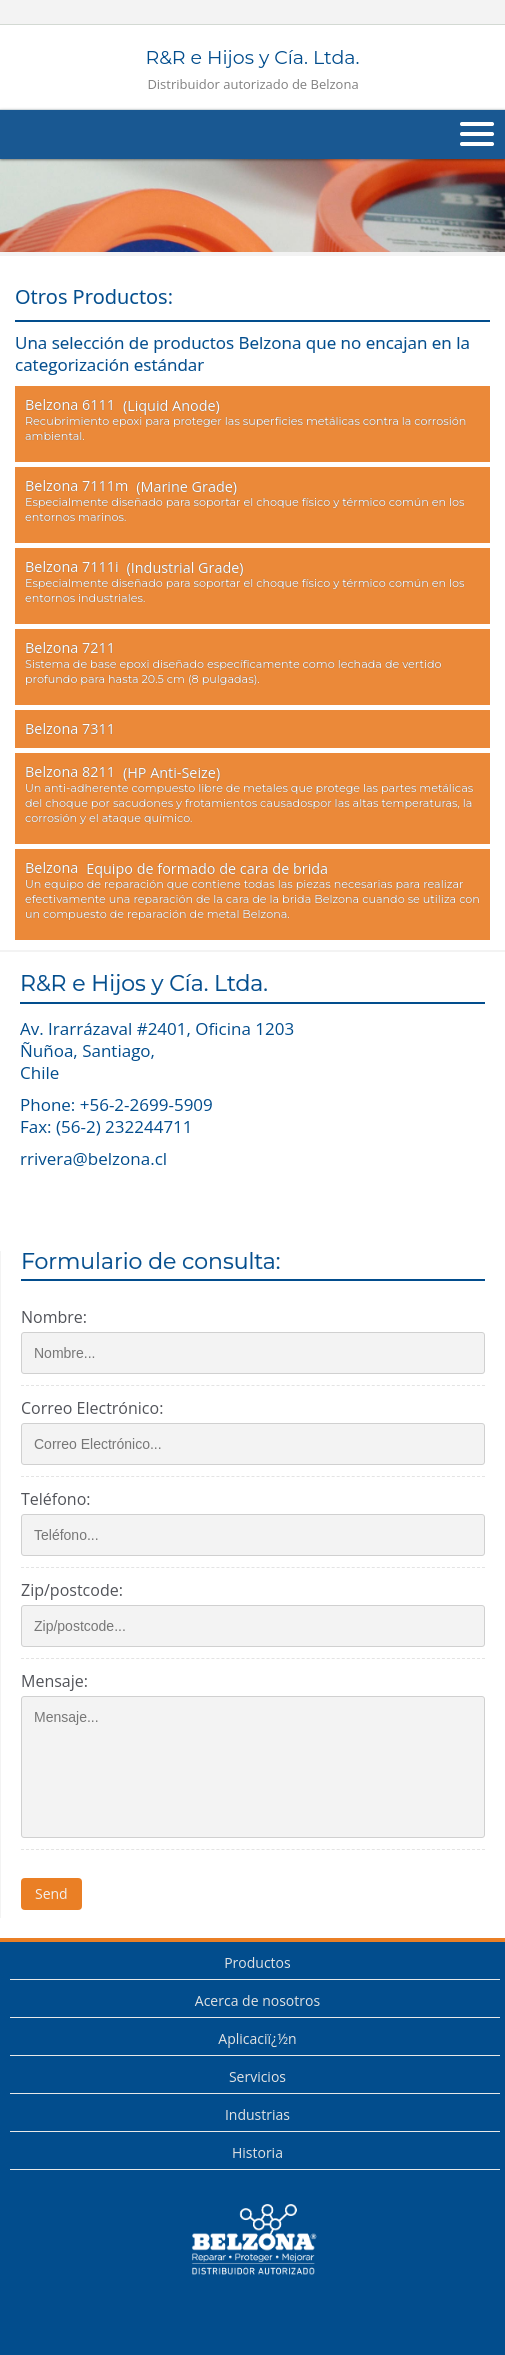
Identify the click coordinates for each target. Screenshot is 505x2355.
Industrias (257, 2114)
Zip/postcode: (72, 1590)
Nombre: (54, 1317)
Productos (257, 1962)
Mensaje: (54, 1681)
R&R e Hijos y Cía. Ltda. (252, 69)
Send (51, 1893)
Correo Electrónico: (92, 1408)
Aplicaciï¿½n (257, 2038)
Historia (257, 2152)
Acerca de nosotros (257, 2000)
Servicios (257, 2076)
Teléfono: (55, 1499)
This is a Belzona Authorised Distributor (253, 2240)
